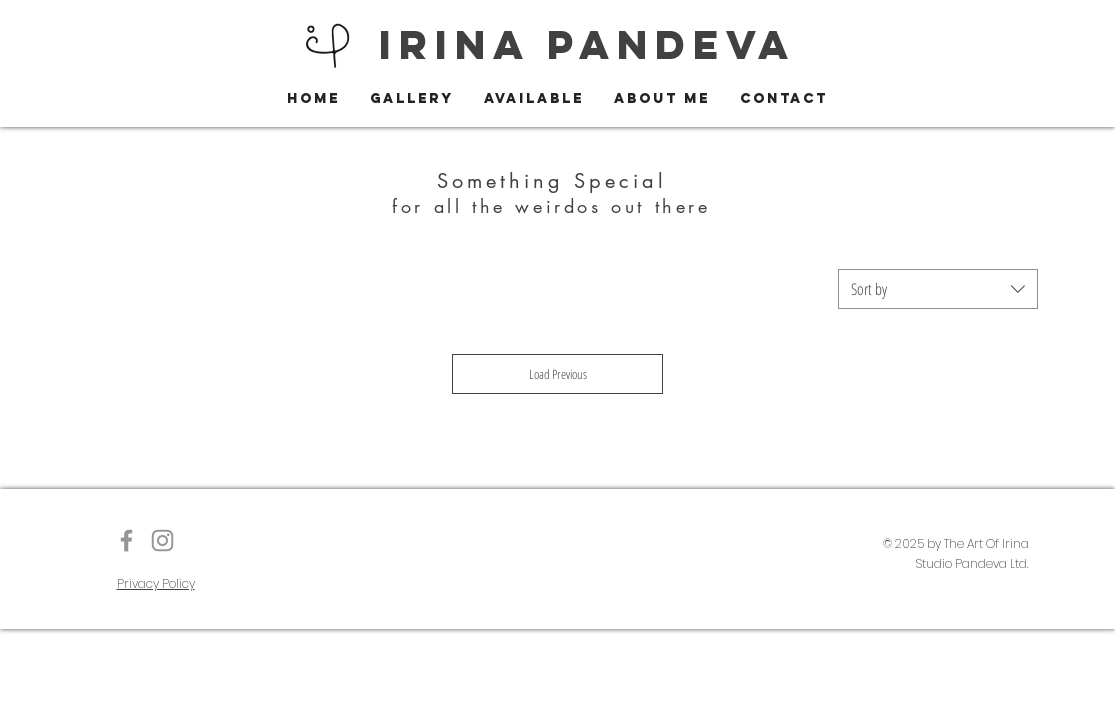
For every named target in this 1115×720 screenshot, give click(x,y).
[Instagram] (162, 540)
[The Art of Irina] (126, 540)
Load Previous (558, 374)
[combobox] (938, 289)
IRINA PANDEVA (587, 44)
